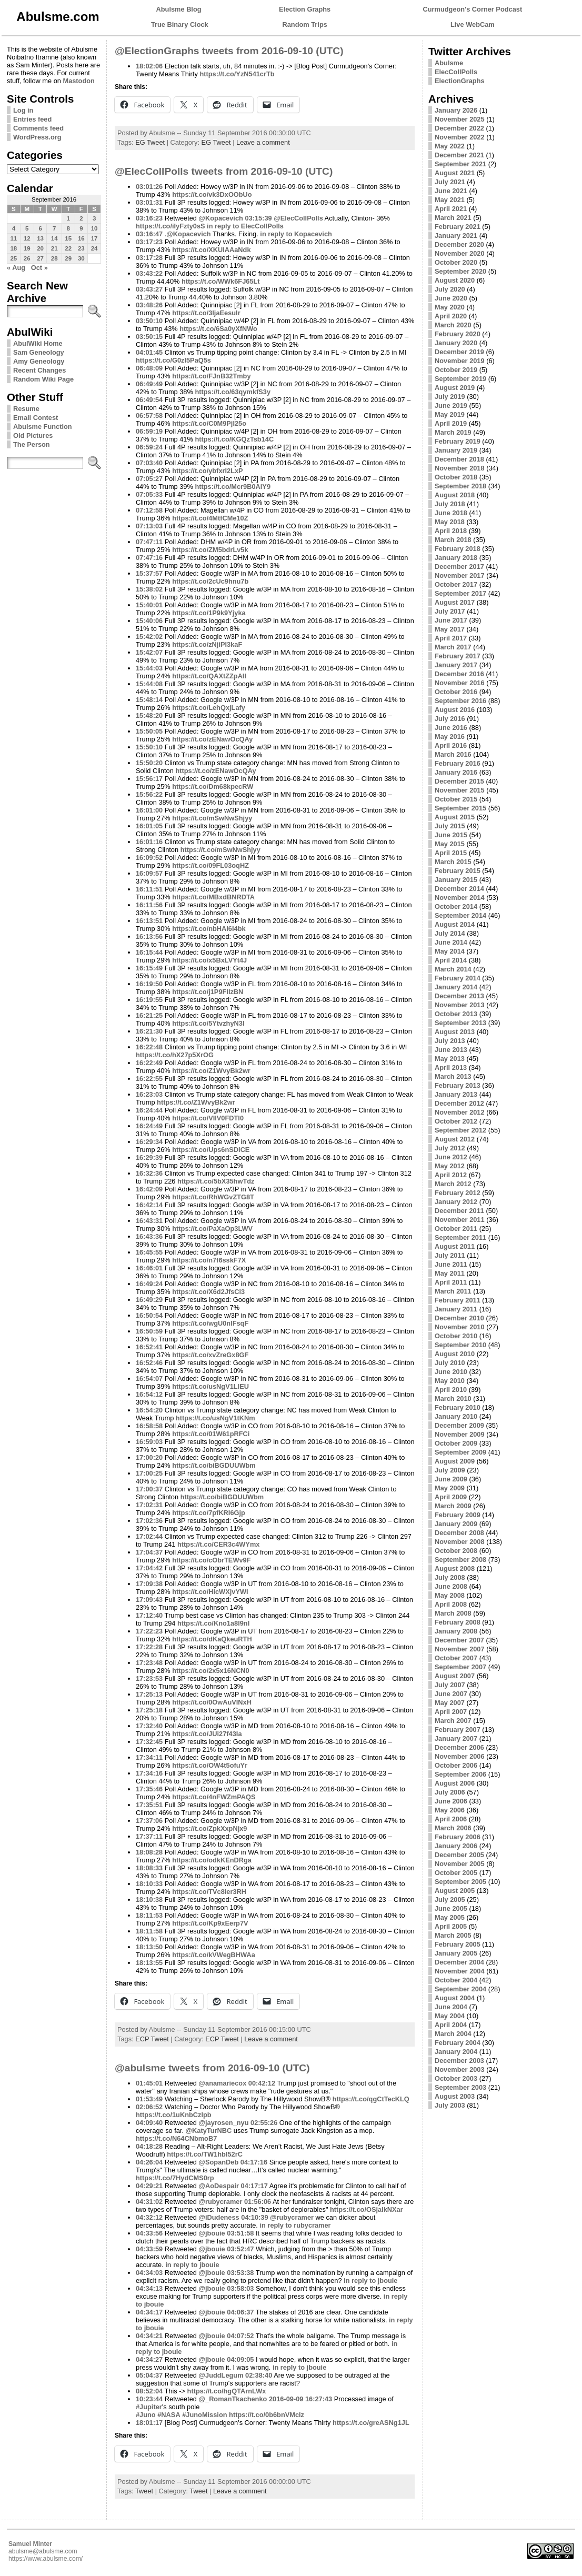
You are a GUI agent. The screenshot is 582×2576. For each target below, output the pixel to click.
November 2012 (460, 1112)
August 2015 (455, 817)
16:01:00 (149, 810)
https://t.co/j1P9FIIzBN (207, 992)
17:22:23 (149, 1631)
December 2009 (459, 1425)
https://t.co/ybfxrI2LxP (207, 471)
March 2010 (453, 1398)
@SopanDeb (219, 2162)
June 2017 (451, 620)
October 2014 (456, 906)
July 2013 (450, 1041)
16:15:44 (149, 952)
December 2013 (459, 996)
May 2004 (450, 2016)
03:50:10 (149, 321)
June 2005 (451, 1908)
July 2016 (450, 719)
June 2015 (451, 835)
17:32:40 (149, 1726)
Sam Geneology (38, 352)
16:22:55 (149, 1078)
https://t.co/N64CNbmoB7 (176, 2138)
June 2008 (451, 1586)
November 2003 (460, 2069)
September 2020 (460, 271)
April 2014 (451, 960)
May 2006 (450, 1810)
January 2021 (456, 235)
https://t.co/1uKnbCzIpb (174, 2115)
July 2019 (450, 396)
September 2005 (460, 1882)
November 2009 (460, 1434)
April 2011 (451, 1282)
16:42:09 (149, 1189)
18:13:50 (149, 1947)
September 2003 (460, 2087)
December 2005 (459, 1855)
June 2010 (451, 1372)
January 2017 (456, 665)
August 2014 (455, 924)
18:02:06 (149, 66)
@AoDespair (219, 2186)
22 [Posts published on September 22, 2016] (68, 248)
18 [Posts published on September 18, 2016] (13, 248)
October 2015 (456, 799)
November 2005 (460, 1864)
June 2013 (451, 1050)
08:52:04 (149, 2391)
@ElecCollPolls (298, 218)
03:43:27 (149, 289)
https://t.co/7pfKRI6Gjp (208, 1513)
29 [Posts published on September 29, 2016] (68, 258)
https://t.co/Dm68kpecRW (212, 786)
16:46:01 (149, 1268)
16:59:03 (149, 1442)
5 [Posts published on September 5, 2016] (26, 228)
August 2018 (455, 495)
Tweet (144, 2491)
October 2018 (456, 477)
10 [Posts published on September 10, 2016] (94, 228)
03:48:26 (149, 305)
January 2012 (456, 1202)
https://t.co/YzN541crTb (236, 74)
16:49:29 (149, 1300)
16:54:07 (149, 1378)
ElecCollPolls (456, 72)
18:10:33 (149, 1884)
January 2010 (456, 1416)
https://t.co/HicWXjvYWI (210, 1592)
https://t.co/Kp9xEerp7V (210, 1923)
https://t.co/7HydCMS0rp (175, 2178)
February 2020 (457, 334)
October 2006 (456, 1765)
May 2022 (450, 146)
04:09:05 (240, 2359)
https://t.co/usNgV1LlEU (210, 1386)
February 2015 (457, 871)
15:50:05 (149, 731)
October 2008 (456, 1551)
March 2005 (453, 1935)
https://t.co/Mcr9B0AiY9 (232, 486)
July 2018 (450, 504)
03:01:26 (149, 187)
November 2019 (460, 361)
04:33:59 (149, 2249)
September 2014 (460, 915)
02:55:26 (263, 2123)
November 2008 (460, 1542)
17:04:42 (149, 1568)
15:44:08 (149, 684)
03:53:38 (240, 2273)
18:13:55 (149, 1963)
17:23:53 (149, 1678)
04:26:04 (149, 2162)
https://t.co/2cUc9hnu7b (210, 581)
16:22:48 (149, 1047)
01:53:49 (149, 2099)
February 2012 (457, 1193)
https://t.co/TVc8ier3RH (209, 1892)
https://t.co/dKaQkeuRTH (212, 1639)
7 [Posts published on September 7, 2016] (54, 228)
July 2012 (450, 1148)
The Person (31, 444)
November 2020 (460, 253)
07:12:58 (149, 510)
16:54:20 (149, 1410)
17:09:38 (149, 1584)
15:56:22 (149, 794)
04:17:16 (253, 2162)
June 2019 (451, 405)
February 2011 (457, 1300)
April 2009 (451, 1497)
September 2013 (460, 1023)
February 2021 (457, 226)
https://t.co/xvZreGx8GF (210, 1355)
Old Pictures (33, 435)
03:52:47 (240, 2249)
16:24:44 (149, 1110)
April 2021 (451, 209)
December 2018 (459, 459)
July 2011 (450, 1255)
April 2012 (451, 1175)
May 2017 (450, 629)
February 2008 (457, 1622)
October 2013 (456, 1014)
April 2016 (451, 745)
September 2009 (460, 1452)
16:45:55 (149, 1252)
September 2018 (460, 486)
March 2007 (453, 1721)
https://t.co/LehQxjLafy (208, 707)
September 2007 (460, 1667)
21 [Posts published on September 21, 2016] (54, 248)
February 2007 (457, 1729)
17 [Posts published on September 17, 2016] (94, 238)
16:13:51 (149, 921)
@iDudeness (219, 2217)
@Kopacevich (221, 218)
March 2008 (453, 1613)
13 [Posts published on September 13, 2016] (40, 238)
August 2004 (455, 1998)
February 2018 (457, 549)
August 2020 (455, 280)
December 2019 (459, 352)
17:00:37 (149, 1489)
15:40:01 (149, 605)
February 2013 (457, 1085)
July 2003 (450, 2105)
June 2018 (451, 513)
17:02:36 (149, 1521)
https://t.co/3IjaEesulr (206, 313)
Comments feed (38, 128)
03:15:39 (258, 218)
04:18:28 (149, 2146)
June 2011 (451, 1264)
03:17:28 (149, 258)
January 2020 (456, 343)
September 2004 (460, 1989)
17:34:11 (149, 1757)
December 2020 (459, 244)
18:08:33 (149, 1868)
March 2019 (453, 432)
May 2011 (450, 1273)
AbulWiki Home (38, 343)
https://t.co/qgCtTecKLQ (371, 2099)
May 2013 (450, 1059)
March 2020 (453, 325)
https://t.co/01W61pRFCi (210, 1434)
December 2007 (459, 1640)
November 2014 (460, 897)
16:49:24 (149, 1284)
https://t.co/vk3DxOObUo (212, 194)
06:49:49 (149, 384)
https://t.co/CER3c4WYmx (218, 1544)
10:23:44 (149, 2399)
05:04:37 (149, 2375)
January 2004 (456, 2052)
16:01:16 (149, 842)
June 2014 (451, 942)
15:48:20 (149, 715)
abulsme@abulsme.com (42, 2551)
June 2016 (451, 727)
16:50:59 (149, 1331)
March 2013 (453, 1076)
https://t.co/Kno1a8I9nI (213, 1623)
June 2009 (451, 1479)
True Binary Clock (179, 24)
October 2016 (456, 692)
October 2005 (456, 1873)
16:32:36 (149, 1173)
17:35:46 (149, 1789)
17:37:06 (149, 1821)
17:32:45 (149, 1742)
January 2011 (456, 1309)
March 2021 (453, 218)
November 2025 (460, 119)
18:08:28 (149, 1852)
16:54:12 (149, 1394)
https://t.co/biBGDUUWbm (214, 1465)
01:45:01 (149, 2083)
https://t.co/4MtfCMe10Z (210, 518)
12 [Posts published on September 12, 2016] (27, 238)
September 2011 (460, 1237)
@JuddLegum (221, 2375)
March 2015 (453, 862)
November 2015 (460, 790)
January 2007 (456, 1738)
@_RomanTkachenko (233, 2399)
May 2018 (450, 522)
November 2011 (460, 1220)
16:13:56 (149, 936)
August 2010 (455, 1354)
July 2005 (450, 1899)
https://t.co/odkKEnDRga (212, 1860)
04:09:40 (149, 2123)
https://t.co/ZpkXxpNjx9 (209, 1828)
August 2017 (455, 602)
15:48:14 (149, 700)
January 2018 (456, 558)
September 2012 (460, 1130)
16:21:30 (149, 1031)
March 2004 (453, 2034)
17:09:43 (149, 1599)
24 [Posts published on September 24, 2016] (94, 248)
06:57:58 (149, 415)
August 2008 (455, 1568)
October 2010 (456, 1336)
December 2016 (459, 674)
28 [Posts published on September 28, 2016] (54, 258)
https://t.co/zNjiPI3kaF (207, 644)
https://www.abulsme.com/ (45, 2558)
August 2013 (455, 1032)
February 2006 (457, 1837)
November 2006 (460, 1756)
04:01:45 (149, 352)
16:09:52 (149, 857)
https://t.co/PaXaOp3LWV (212, 1228)
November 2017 (460, 575)
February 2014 (457, 978)
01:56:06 (257, 2202)
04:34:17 (149, 2312)
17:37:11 (149, 1836)
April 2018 (451, 531)
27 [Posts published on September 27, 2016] (40, 258)
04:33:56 (149, 2233)
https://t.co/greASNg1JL (371, 2423)
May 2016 (450, 736)
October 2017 (456, 584)
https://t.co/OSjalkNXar (366, 2209)
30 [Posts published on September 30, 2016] (81, 258)
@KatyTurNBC (209, 2130)
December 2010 (459, 1318)
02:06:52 (149, 2107)
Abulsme (449, 63)
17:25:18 (149, 1710)
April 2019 (451, 423)
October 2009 (456, 1443)
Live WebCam (472, 24)
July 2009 (450, 1470)
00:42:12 (261, 2083)
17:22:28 (149, 1647)
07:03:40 (149, 463)
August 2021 (455, 173)
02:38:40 (258, 2375)
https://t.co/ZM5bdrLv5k (210, 550)
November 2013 (460, 1005)
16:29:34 (149, 1142)
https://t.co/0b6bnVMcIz (266, 2415)
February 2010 (457, 1407)
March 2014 (453, 969)
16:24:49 (149, 1126)
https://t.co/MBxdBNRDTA (213, 897)
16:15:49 (149, 968)
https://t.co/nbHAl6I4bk (208, 929)
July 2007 (450, 1685)
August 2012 (455, 1139)
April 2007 (451, 1712)
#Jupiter (149, 2407)
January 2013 (456, 1094)
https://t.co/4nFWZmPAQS (213, 1797)
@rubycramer (221, 2202)
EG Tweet (150, 142)
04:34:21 (149, 2336)
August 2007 (455, 1676)
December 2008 (459, 1533)
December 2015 (459, 781)
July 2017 (450, 611)
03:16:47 (149, 234)
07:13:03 (149, 526)
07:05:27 (149, 479)
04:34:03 (149, 2273)
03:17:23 (149, 242)
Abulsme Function (42, 426)
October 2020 (456, 262)
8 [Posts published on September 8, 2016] (67, 228)
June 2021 (451, 191)
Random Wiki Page (43, 379)
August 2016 (455, 710)
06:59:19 (149, 431)
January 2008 (456, 1631)
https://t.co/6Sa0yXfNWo (218, 329)
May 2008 (450, 1595)
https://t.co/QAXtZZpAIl (209, 676)
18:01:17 (149, 2423)
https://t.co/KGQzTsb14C (234, 439)
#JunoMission (204, 2415)
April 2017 (451, 638)
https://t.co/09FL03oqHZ (210, 865)
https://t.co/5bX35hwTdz (215, 1181)
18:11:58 (149, 1931)
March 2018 (453, 540)
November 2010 (460, 1327)
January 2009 (456, 1524)
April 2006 (451, 1819)
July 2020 (450, 289)
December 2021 (459, 155)
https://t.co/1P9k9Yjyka (208, 613)
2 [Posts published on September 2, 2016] (81, 218)
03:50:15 (149, 336)
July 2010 (450, 1363)
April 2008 (451, 1604)
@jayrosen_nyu (224, 2123)
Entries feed (32, 119)
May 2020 (450, 307)
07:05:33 (149, 494)
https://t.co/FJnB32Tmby (211, 376)
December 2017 (459, 566)
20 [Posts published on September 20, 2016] (40, 248)
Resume (26, 409)
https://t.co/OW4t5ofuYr (209, 1765)
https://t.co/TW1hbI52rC (205, 2154)
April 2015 (451, 853)
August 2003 (455, 2096)
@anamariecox (223, 2083)
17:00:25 (149, 1473)
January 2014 (456, 987)
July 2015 (450, 826)
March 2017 (453, 647)
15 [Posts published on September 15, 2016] (68, 238)
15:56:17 (149, 779)
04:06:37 (240, 2312)
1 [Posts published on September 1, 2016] (67, 218)
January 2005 (456, 1953)
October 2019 (456, 370)
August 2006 (455, 1783)
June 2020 (451, 298)
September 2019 (460, 379)
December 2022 (459, 128)
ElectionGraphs (460, 81)
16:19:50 (149, 984)
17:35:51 (149, 1805)
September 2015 (460, 808)
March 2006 (453, 1828)
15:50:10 (149, 747)
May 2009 (450, 1488)
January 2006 (456, 1846)
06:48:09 (149, 368)
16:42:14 (149, 1205)
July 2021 (450, 182)
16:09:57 (149, 873)
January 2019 (456, 450)
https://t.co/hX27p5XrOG (175, 1055)
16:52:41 (149, 1347)
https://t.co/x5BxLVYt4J (209, 960)
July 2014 (450, 933)
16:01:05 (149, 826)
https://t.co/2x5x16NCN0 (210, 1671)
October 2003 (456, 2078)
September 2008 (460, 1559)
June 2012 (451, 1157)
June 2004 (451, 2007)
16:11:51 (149, 889)
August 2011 (455, 1246)
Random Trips (305, 24)
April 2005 (451, 1926)
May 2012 (450, 1166)
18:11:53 (149, 1915)
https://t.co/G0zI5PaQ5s (173, 360)
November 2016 (460, 683)
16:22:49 (149, 1063)
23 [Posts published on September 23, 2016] (81, 248)
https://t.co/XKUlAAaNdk (211, 250)
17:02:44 (149, 1536)
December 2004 (459, 1962)
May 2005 (450, 1917)
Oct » (39, 268)
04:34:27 (149, 2359)
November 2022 (460, 137)
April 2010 (451, 1390)
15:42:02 (149, 636)
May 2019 (450, 414)
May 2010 (450, 1381)
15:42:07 (149, 652)
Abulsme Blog (179, 9)
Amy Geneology (38, 361)
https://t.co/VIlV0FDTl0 (208, 1118)
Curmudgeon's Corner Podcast (473, 9)
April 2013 (451, 1067)
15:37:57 (149, 573)
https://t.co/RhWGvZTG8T (213, 1197)
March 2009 (453, 1506)
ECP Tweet (152, 2039)
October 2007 (456, 1658)
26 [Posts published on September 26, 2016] (27, 258)
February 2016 (457, 763)
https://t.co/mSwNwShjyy (212, 818)
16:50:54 (149, 1315)
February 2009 (457, 1515)
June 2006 (451, 1801)
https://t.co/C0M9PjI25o (209, 423)
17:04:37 (149, 1552)
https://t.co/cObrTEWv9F (211, 1560)
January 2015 (456, 880)
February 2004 (457, 2043)
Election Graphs (304, 9)
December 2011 (459, 1211)
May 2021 (450, 200)
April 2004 (451, 2025)
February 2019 (457, 441)
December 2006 (459, 1747)
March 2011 (453, 1291)
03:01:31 (149, 202)
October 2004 (456, 1980)
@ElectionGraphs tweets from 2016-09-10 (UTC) (229, 50)
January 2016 (456, 772)
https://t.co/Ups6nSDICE (210, 1150)
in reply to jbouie (192, 2265)
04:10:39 (254, 2217)
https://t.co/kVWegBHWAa (213, 1955)
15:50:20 (149, 763)
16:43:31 (149, 1221)
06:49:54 (149, 400)
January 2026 (456, 110)
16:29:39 (149, 1157)
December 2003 (459, 2060)
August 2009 (455, 1461)
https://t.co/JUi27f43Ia (207, 1734)
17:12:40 (149, 1615)
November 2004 (460, 1971)
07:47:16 (149, 558)
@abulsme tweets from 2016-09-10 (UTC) (212, 2067)
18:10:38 (149, 1899)
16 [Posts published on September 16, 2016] (81, 238)
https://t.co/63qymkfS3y (232, 392)
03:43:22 (149, 273)
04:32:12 (149, 2217)
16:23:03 (149, 1094)
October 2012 (456, 1121)
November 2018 (460, 468)
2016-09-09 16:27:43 (300, 2399)
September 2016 (460, 701)
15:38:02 (149, 589)
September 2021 (460, 164)
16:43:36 (149, 1236)
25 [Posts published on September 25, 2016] (13, 258)
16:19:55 (149, 1000)
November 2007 (460, 1649)
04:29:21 (149, 2186)
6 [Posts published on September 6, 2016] (40, 228)
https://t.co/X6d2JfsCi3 (208, 1292)
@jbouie (212, 2233)
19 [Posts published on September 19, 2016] (27, 248)
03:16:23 (149, 218)
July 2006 (450, 1792)
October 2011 (456, 1228)
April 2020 (451, 316)
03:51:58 (240, 2233)
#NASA (168, 2415)
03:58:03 (240, 2288)
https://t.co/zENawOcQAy (212, 739)
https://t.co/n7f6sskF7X (209, 1260)
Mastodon (78, 81)
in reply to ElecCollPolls (245, 226)
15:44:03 (149, 668)
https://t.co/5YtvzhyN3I (208, 1023)
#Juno (146, 2415)
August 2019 (455, 388)
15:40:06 (149, 621)
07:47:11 (149, 542)
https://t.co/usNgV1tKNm (215, 1418)
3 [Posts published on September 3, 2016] (94, 218)
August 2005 (455, 1891)
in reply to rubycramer (294, 2225)
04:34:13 (149, 2288)
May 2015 (450, 844)
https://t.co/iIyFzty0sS (170, 226)
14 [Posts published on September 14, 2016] (54, 238)
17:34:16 (149, 1773)
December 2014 (459, 889)
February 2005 (457, 1944)
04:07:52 (240, 2336)
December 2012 (459, 1103)
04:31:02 (149, 2202)
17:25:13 (149, 1694)
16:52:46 (149, 1363)
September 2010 (460, 1345)
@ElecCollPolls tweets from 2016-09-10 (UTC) (224, 171)
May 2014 (450, 951)
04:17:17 (254, 2186)
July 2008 (450, 1577)
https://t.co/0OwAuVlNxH (212, 1702)
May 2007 (450, 1703)
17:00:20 (149, 1457)
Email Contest (35, 418)
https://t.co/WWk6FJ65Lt (221, 281)
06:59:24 (149, 447)
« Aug (16, 268)
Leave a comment (263, 142)
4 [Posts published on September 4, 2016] (13, 228)
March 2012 (453, 1184)
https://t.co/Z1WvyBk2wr (211, 1071)
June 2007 (451, 1694)
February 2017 (457, 656)
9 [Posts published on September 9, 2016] (81, 228)
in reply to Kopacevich (296, 234)
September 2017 (460, 593)
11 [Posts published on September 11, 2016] (13, 238)
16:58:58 (149, 1426)
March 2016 (453, 754)
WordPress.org (37, 137)
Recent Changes (39, 370)
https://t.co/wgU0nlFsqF (210, 1323)
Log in (23, 110)
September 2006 (460, 1774)
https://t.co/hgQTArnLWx (226, 2391)
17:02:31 (149, 1505)
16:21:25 (149, 1015)
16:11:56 (149, 905)
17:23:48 (149, 1663)
